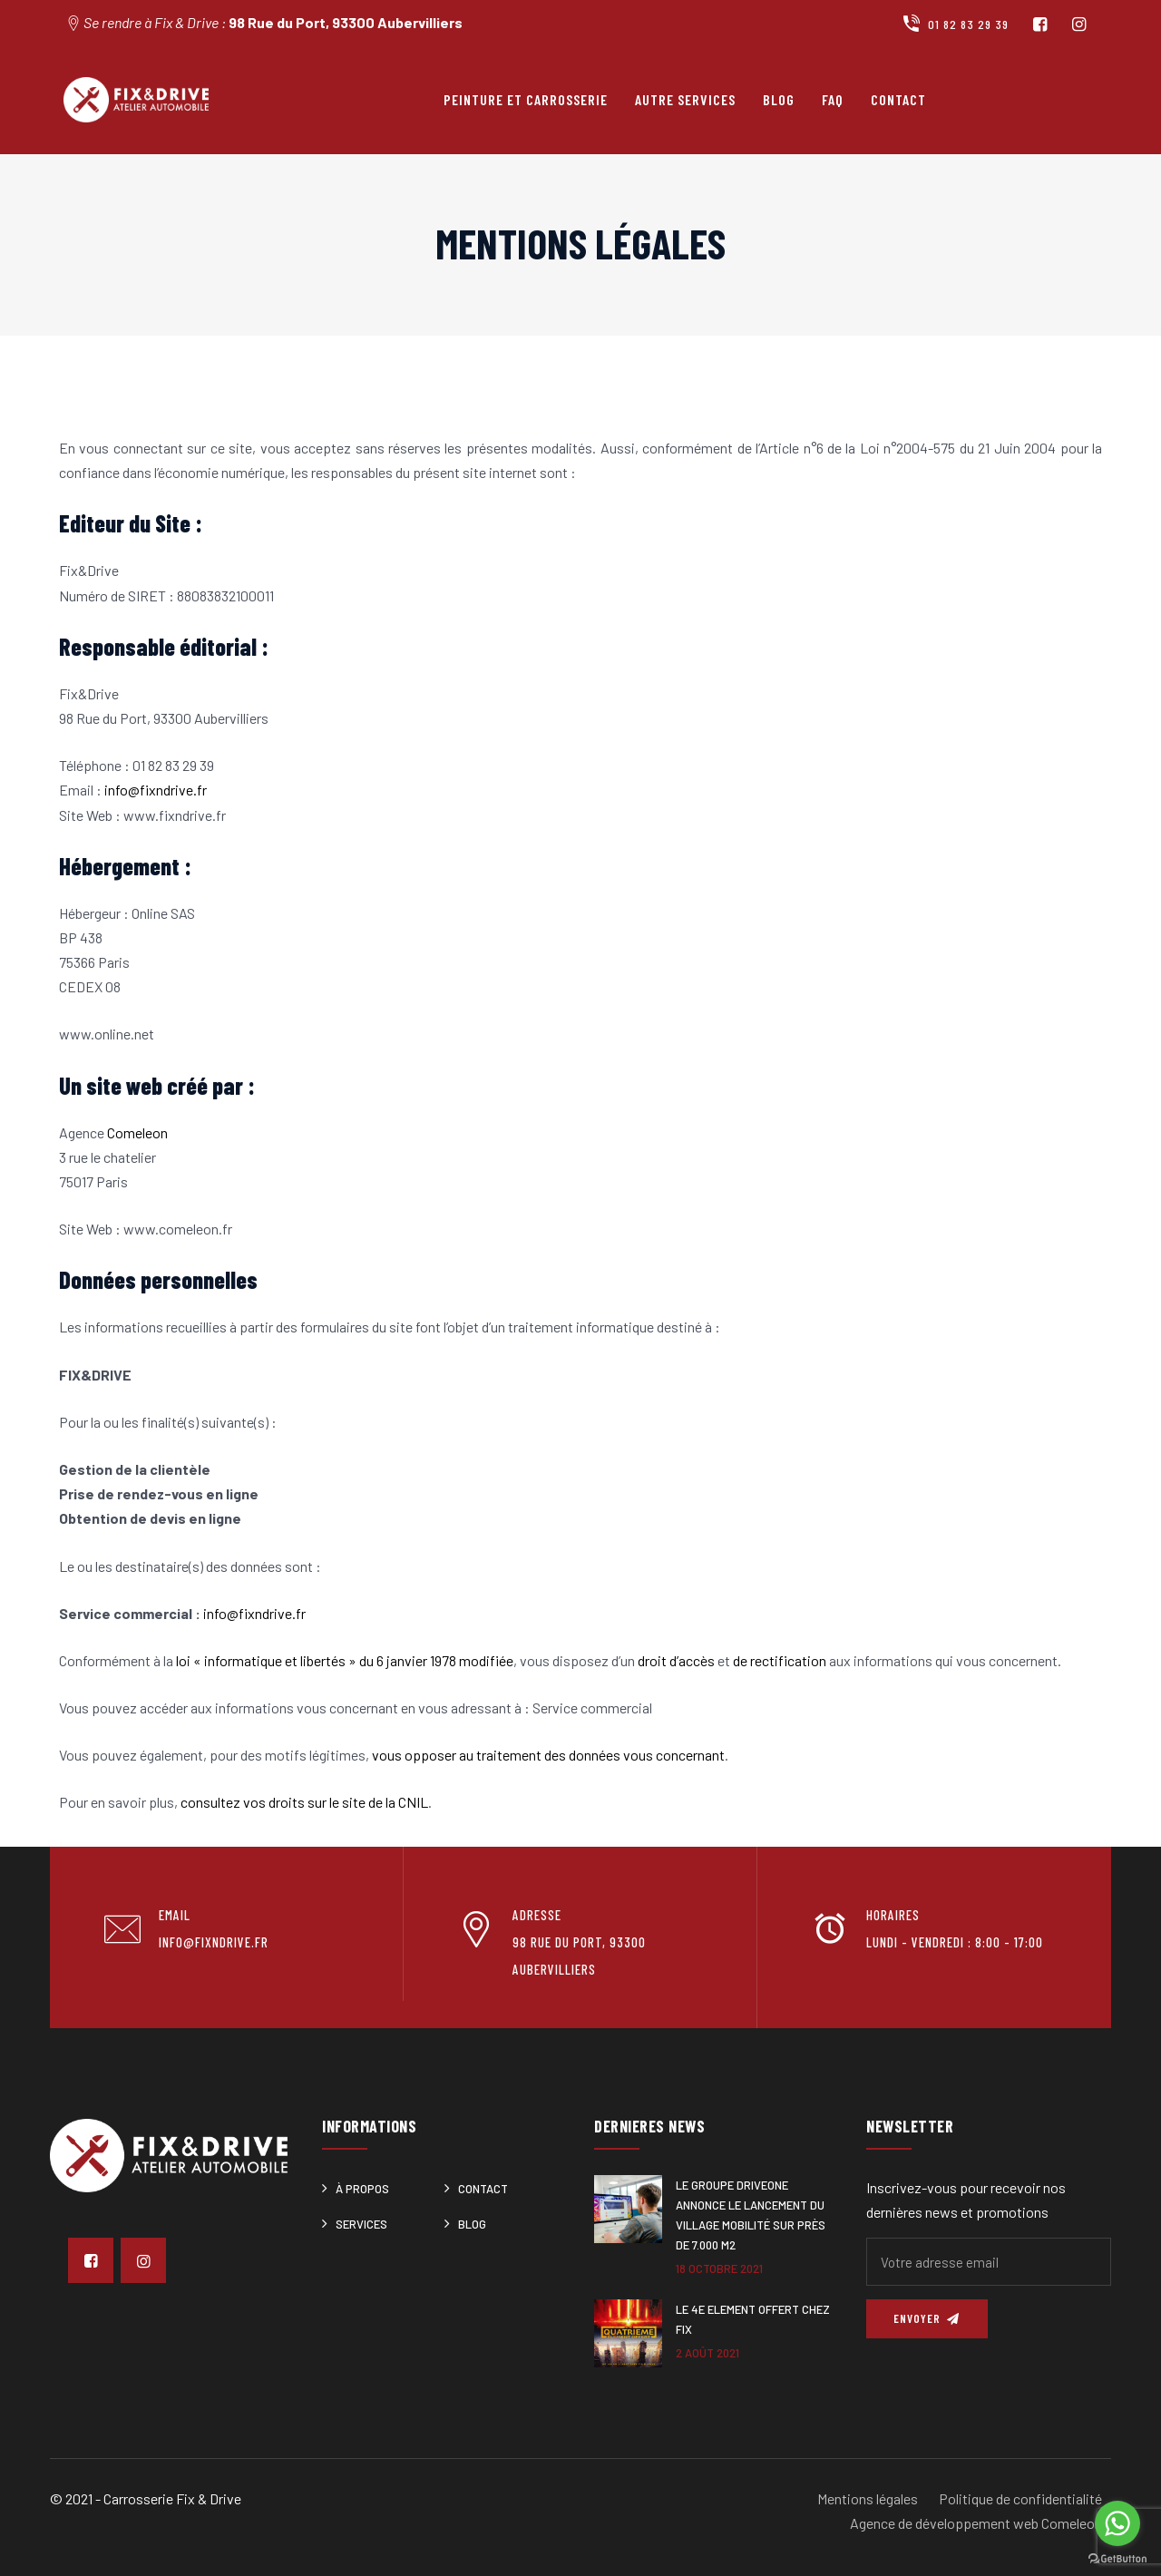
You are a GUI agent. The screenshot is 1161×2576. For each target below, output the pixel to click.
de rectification (779, 1660)
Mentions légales (867, 2498)
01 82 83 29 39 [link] (173, 765)
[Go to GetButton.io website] (1117, 2557)
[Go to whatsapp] (1117, 2523)
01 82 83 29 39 (955, 24)
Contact (898, 99)
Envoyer (927, 2318)
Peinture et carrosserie (526, 99)
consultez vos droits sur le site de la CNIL (304, 1801)
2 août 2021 (707, 2353)
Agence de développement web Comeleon (976, 2523)
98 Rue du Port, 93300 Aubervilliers (346, 22)
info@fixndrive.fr (155, 789)
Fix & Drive (208, 2498)
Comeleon (137, 1132)
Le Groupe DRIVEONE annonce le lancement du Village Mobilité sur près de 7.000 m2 (750, 2215)
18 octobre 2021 (719, 2268)
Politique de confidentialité (1020, 2498)
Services (361, 2224)
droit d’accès (676, 1660)
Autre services (685, 99)
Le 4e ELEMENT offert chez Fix (753, 2319)
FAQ (833, 99)
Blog (779, 99)
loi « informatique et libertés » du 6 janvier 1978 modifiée (344, 1660)
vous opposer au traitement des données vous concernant (548, 1754)
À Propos (362, 2188)
